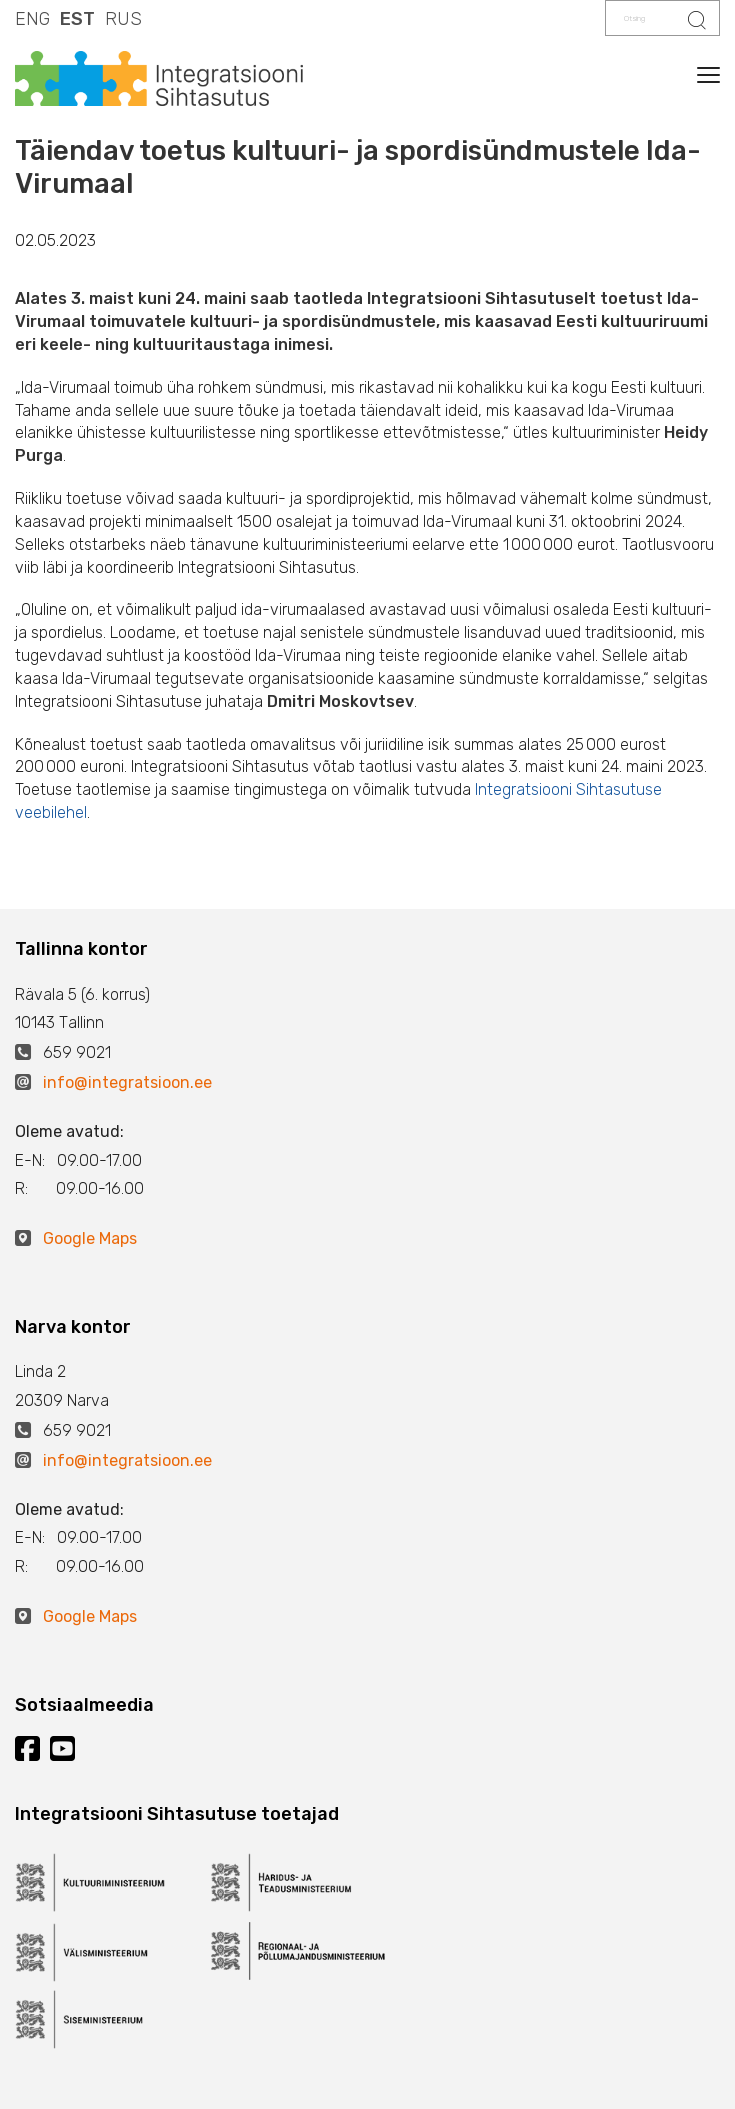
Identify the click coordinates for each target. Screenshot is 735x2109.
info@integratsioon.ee (127, 1082)
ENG (32, 19)
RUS (123, 19)
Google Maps (90, 1238)
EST (77, 19)
